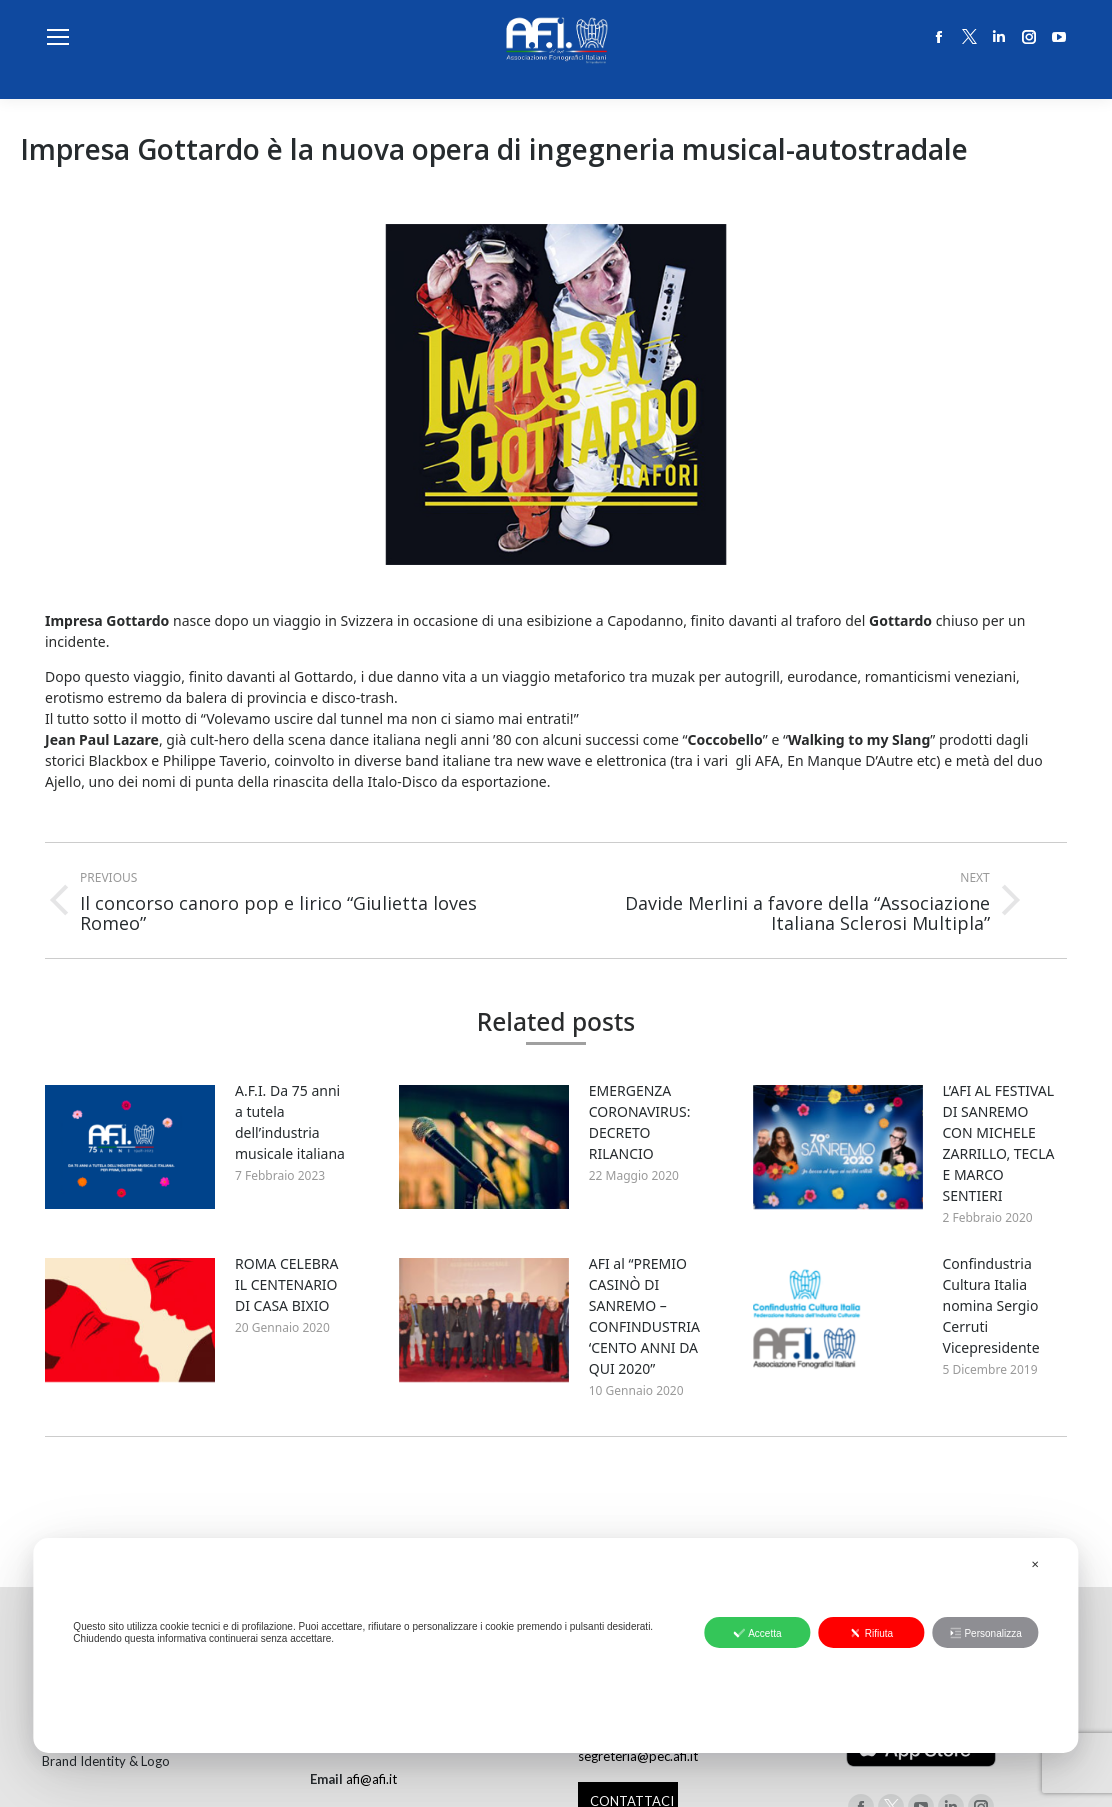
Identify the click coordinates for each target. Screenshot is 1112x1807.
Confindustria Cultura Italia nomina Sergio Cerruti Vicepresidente (991, 1305)
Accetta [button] (757, 1633)
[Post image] (130, 1147)
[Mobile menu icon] (58, 37)
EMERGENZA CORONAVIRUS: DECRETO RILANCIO (640, 1122)
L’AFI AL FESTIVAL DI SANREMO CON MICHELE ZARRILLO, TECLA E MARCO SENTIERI (999, 1143)
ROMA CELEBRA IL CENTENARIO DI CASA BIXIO (286, 1284)
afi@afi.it (371, 1779)
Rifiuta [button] (871, 1633)
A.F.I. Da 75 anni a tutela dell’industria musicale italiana (290, 1122)
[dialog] (555, 1645)
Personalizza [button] (985, 1633)
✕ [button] (1035, 1564)
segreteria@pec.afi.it (638, 1756)
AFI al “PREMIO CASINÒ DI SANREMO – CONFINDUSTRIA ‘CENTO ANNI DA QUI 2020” (644, 1316)
